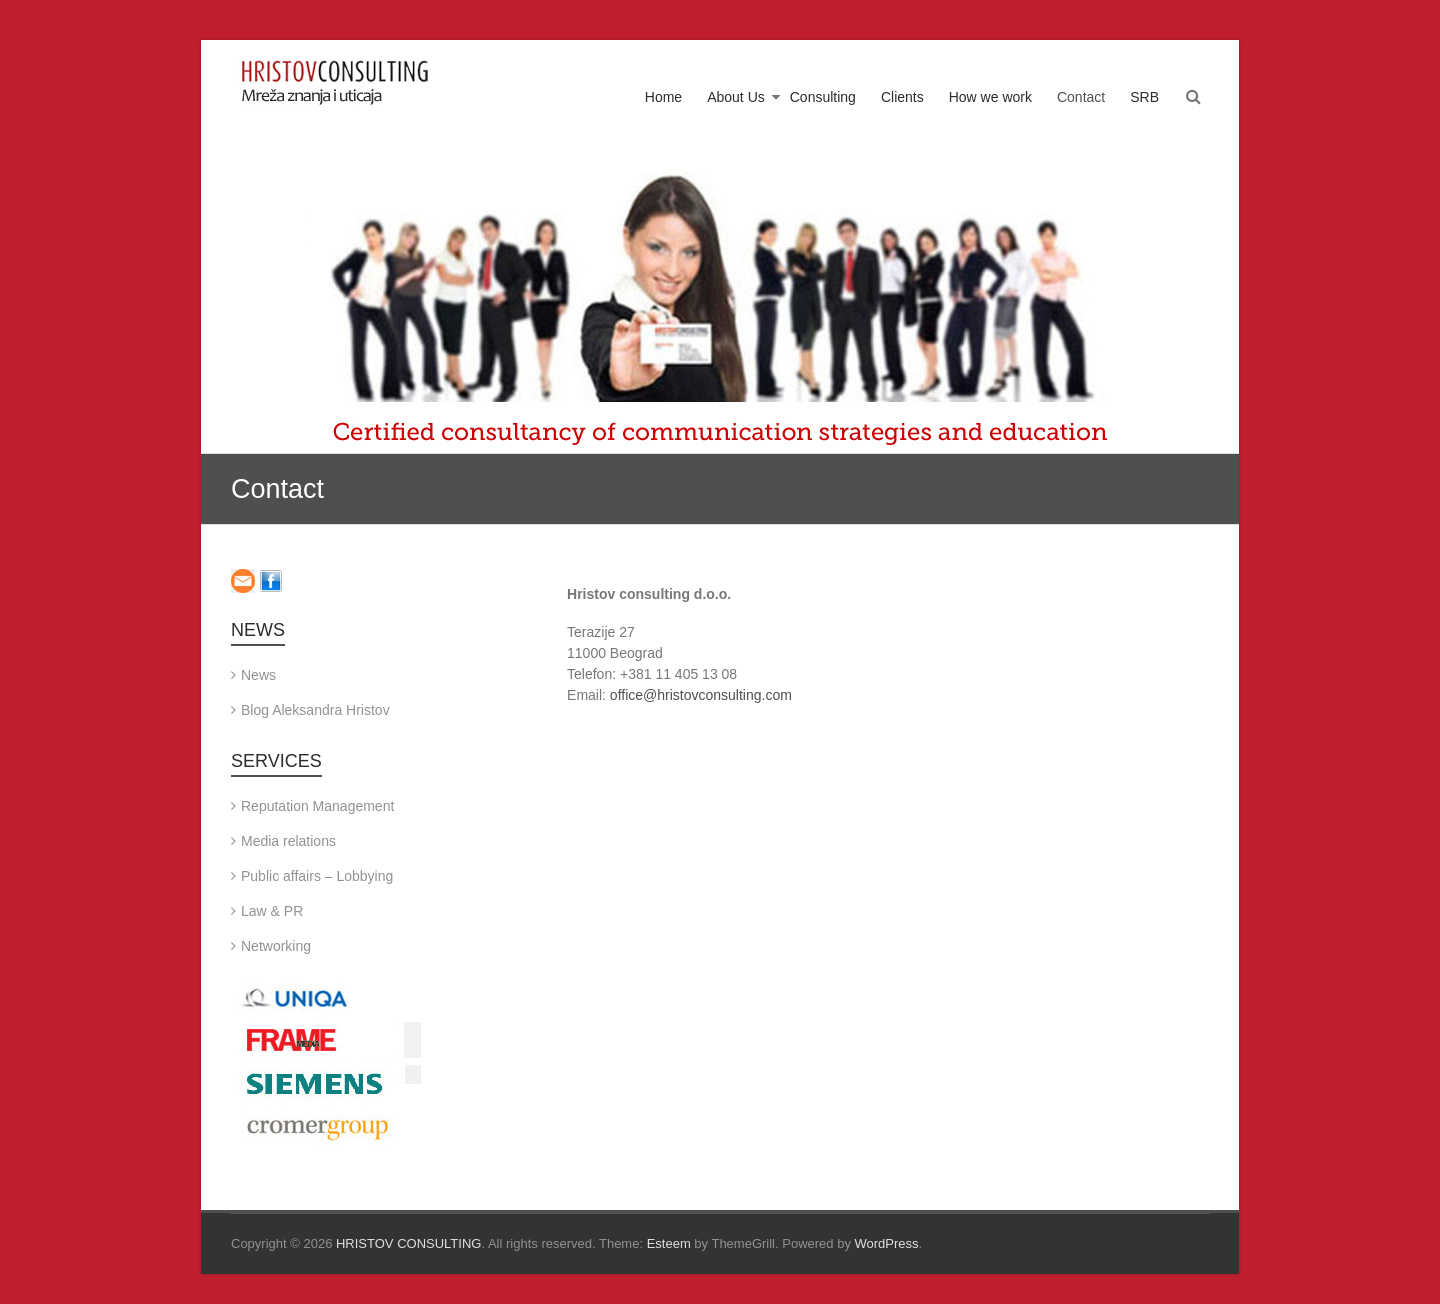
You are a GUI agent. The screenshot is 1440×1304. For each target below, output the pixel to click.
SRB (1144, 97)
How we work (990, 97)
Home (663, 97)
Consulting (823, 97)
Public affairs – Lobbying (317, 876)
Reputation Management (317, 806)
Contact (1081, 97)
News (258, 675)
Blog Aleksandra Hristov (315, 710)
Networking (276, 946)
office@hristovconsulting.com (701, 695)
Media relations (288, 841)
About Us (736, 97)
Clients (902, 97)
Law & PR (272, 911)
